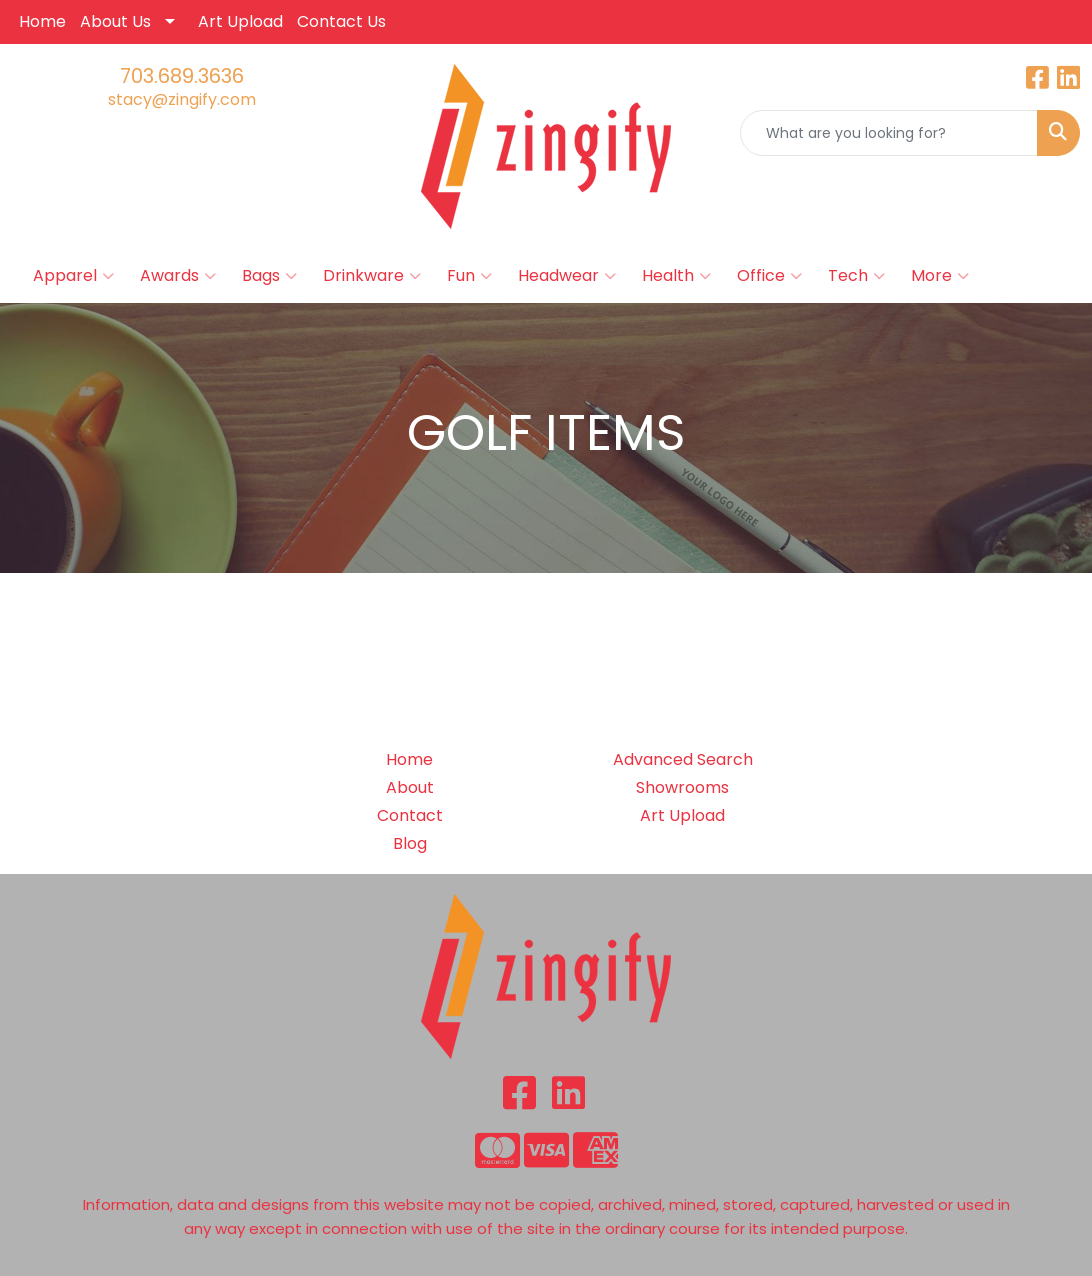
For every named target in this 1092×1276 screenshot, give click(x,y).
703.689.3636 (182, 76)
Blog (410, 843)
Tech (856, 276)
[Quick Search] (889, 133)
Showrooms (682, 787)
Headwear (567, 276)
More (940, 276)
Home (42, 21)
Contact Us (341, 21)
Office (769, 276)
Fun (469, 276)
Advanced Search (683, 759)
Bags (269, 276)
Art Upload (240, 21)
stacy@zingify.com (182, 99)
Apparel (73, 276)
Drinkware (372, 276)
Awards (178, 276)
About (410, 787)
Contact (410, 815)
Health (676, 276)
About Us (115, 21)
